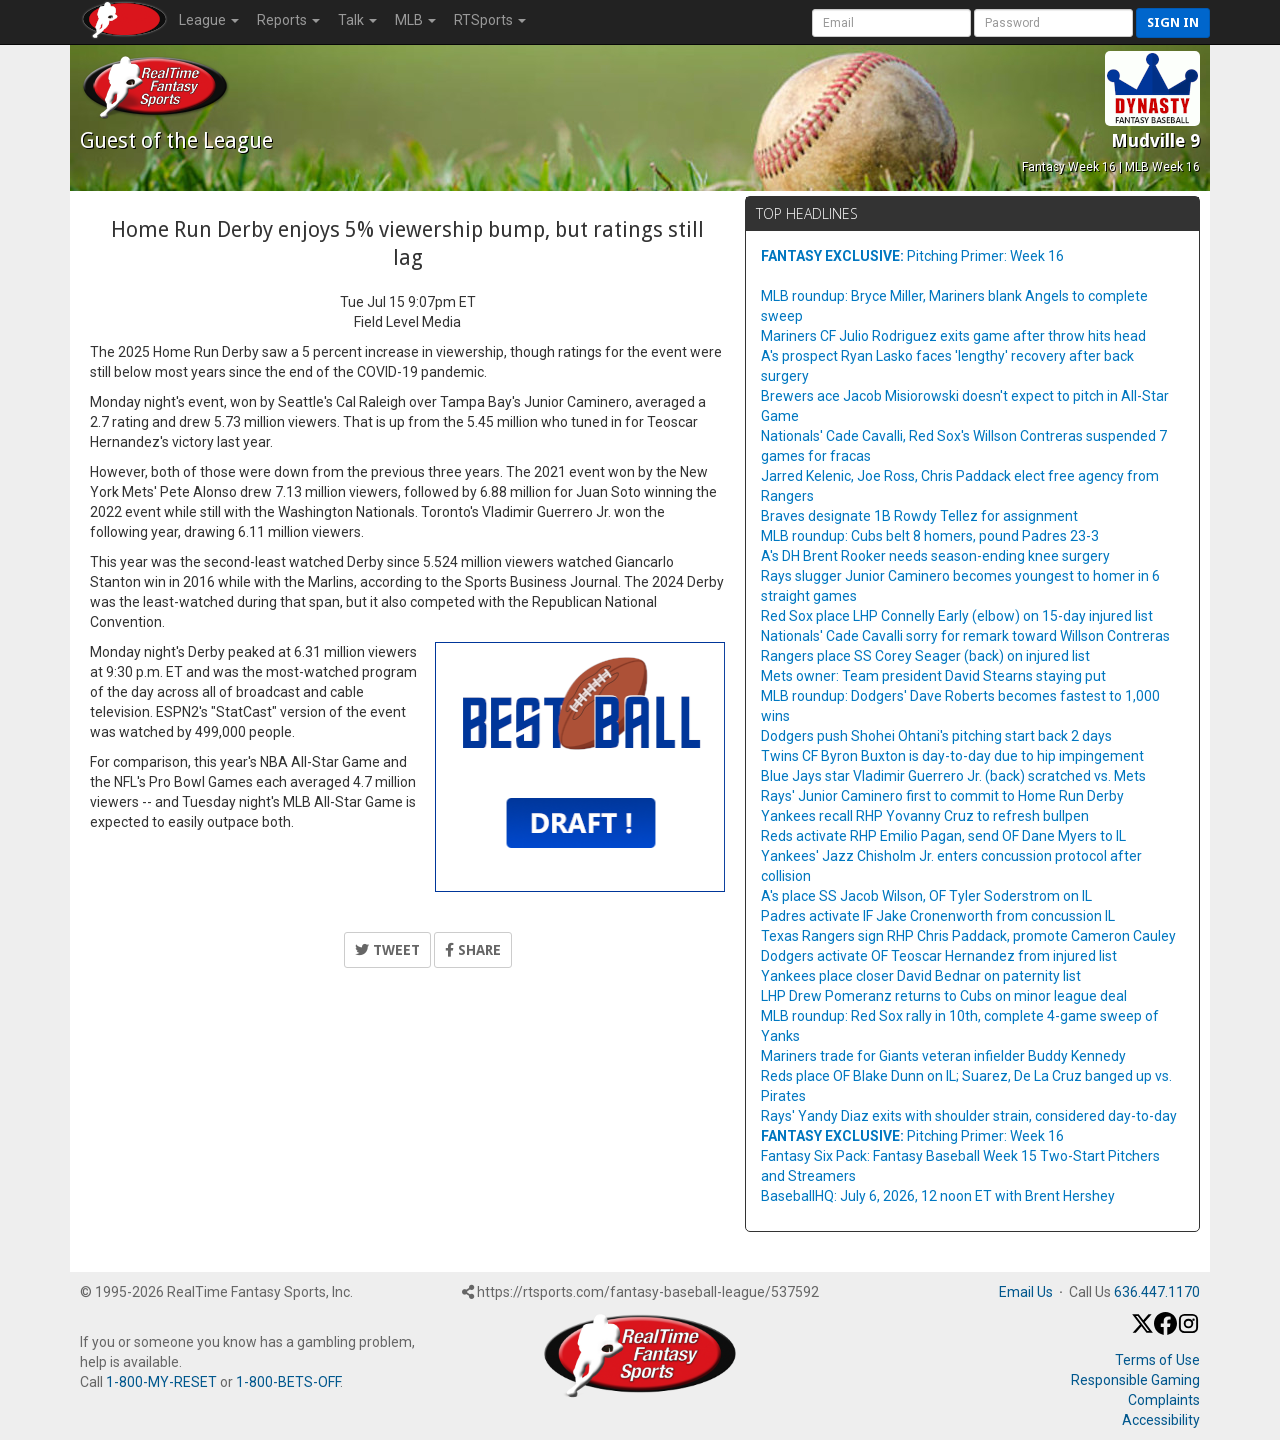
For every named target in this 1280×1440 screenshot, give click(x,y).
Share (473, 950)
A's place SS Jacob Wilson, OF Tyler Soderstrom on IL (926, 896)
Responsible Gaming (1135, 1380)
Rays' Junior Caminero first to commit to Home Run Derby (942, 796)
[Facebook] (1165, 1330)
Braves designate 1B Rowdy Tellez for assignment (919, 516)
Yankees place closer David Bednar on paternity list (921, 976)
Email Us (1026, 1292)
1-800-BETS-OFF (288, 1382)
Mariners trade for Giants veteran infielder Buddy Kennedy (943, 1056)
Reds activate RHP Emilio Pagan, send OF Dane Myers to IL (943, 836)
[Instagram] (1188, 1330)
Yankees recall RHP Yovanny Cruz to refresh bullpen (925, 816)
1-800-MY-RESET (161, 1382)
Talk (357, 20)
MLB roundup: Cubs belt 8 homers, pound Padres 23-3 (930, 536)
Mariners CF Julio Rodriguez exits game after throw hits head (953, 336)
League (209, 20)
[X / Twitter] (1142, 1330)
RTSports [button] (490, 20)
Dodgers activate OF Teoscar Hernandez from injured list (939, 956)
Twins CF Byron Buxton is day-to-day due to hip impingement (952, 756)
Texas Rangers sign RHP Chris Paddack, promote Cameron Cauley (968, 936)
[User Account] (891, 23)
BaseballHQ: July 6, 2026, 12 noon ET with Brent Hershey (938, 1196)
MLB (415, 20)
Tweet (387, 950)
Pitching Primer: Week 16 (912, 256)
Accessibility (1161, 1420)
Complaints (1164, 1400)
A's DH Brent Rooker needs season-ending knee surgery (935, 556)
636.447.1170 (1157, 1292)
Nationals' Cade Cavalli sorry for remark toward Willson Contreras (965, 636)
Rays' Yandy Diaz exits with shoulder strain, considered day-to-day (969, 1116)
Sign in (1173, 22)
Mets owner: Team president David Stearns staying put (933, 676)
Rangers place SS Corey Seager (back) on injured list (925, 656)
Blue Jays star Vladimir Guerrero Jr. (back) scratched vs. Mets (953, 776)
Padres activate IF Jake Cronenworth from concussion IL (938, 916)
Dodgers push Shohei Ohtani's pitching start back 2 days (936, 736)
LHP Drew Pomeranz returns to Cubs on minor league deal (944, 996)
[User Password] (1053, 23)
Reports (288, 20)
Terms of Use (1157, 1360)
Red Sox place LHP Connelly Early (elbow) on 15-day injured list (957, 616)
